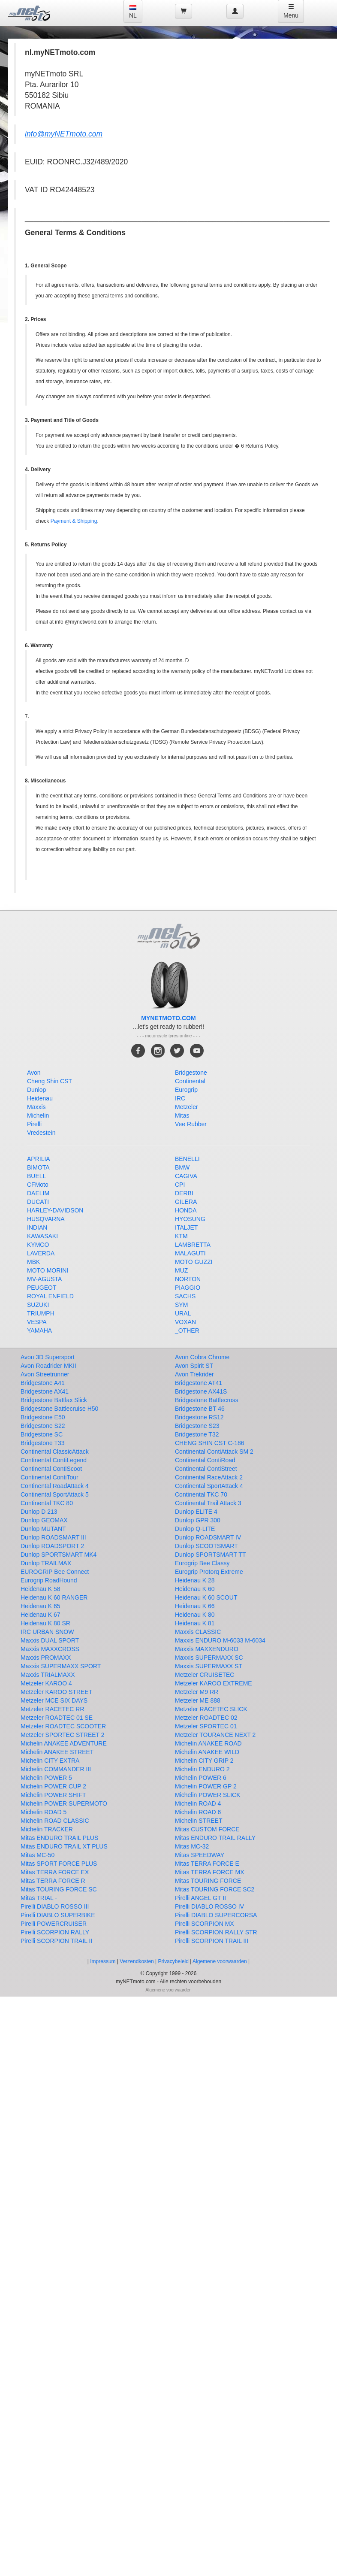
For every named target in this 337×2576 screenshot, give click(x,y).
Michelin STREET (198, 1820)
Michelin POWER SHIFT (53, 1794)
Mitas (182, 1115)
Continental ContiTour (49, 1477)
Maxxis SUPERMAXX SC (209, 1657)
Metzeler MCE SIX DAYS (54, 1700)
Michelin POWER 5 (46, 1777)
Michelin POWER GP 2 (206, 1786)
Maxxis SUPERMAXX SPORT (61, 1666)
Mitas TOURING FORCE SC (59, 1889)
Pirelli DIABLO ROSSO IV (209, 1906)
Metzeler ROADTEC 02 (206, 1717)
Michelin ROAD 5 (43, 1812)
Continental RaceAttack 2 (209, 1477)
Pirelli (34, 1124)
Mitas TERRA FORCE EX (55, 1872)
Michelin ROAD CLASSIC (55, 1820)
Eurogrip (186, 1089)
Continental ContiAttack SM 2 (214, 1451)
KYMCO (38, 1244)
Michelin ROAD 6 (198, 1812)
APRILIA (38, 1158)
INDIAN (37, 1227)
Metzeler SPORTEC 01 (206, 1726)
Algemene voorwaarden (220, 1961)
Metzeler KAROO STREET (56, 1691)
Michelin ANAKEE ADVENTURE (64, 1743)
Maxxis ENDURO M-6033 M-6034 (220, 1640)
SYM (181, 1304)
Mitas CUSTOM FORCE (207, 1829)
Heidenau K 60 (195, 1588)
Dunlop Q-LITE (195, 1528)
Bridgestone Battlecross (206, 1400)
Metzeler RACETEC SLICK (211, 1709)
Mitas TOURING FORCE (208, 1880)
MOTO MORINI (47, 1270)
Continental (190, 1081)
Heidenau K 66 (195, 1606)
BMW (182, 1167)
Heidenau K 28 (195, 1580)
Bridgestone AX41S (201, 1391)
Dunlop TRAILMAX (46, 1563)
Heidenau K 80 (195, 1614)
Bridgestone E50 (43, 1417)
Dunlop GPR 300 (197, 1520)
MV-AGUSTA (44, 1279)
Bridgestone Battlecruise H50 (59, 1408)
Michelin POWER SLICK (207, 1794)
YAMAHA (39, 1330)
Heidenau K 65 (40, 1606)
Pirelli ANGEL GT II (200, 1897)
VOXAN (185, 1321)
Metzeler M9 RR (196, 1691)
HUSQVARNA (46, 1218)
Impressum (102, 1961)
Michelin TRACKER (47, 1829)
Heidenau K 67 (40, 1614)
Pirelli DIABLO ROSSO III (55, 1906)
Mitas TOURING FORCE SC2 (214, 1889)
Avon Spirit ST (194, 1365)
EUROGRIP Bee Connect (55, 1571)
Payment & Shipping (74, 521)
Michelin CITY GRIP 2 (204, 1760)
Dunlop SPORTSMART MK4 (58, 1554)
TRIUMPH (40, 1313)
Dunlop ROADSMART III (53, 1537)
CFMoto (37, 1184)
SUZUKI (38, 1304)
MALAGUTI (190, 1253)
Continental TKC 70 (201, 1494)
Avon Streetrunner (45, 1374)
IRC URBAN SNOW (47, 1631)
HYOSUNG (190, 1218)
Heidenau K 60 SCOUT (206, 1597)
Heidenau (40, 1098)
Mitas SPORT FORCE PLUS (59, 1863)
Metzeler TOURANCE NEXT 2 (215, 1734)
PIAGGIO (187, 1287)
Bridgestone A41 (43, 1382)
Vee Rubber (191, 1124)
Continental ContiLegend (54, 1460)
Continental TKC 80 (47, 1503)
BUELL (36, 1176)
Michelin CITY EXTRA (50, 1760)
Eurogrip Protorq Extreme (209, 1571)
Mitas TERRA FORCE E (207, 1863)
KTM (181, 1236)
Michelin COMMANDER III (56, 1769)
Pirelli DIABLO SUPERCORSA (216, 1915)
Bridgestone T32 (197, 1434)
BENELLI (187, 1158)
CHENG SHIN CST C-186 (209, 1443)
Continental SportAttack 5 (55, 1494)
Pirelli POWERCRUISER (54, 1923)
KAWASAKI (42, 1236)
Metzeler (186, 1106)
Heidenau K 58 (40, 1588)
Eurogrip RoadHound (49, 1580)
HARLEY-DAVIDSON (55, 1210)
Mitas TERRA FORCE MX (209, 1872)
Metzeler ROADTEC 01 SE (57, 1717)
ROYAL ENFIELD (50, 1296)
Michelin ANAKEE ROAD (208, 1743)
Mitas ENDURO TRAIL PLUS (59, 1837)
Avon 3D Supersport (48, 1357)
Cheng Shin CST (49, 1081)
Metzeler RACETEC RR (52, 1709)
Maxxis (36, 1106)
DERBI (184, 1193)
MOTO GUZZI (194, 1261)
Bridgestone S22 (43, 1425)
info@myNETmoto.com (63, 134)
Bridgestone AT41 (198, 1382)
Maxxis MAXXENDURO (206, 1649)
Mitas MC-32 (192, 1846)
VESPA (37, 1321)
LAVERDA (40, 1253)
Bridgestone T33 (42, 1443)
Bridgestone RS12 (199, 1417)
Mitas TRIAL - (39, 1897)
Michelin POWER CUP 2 (53, 1786)
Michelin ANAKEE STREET (57, 1752)
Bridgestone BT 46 (200, 1408)
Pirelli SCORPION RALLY (55, 1932)
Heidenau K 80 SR (45, 1623)
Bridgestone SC (42, 1434)
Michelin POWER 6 (200, 1777)
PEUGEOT (41, 1287)
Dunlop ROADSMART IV (208, 1537)
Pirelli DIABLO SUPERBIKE (58, 1915)
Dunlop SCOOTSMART (206, 1546)
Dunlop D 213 (39, 1511)
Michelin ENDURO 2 (202, 1769)
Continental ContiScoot (51, 1468)
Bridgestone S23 (197, 1425)
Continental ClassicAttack (55, 1451)
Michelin (38, 1115)
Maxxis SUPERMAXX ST (208, 1666)
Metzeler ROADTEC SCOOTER (63, 1726)
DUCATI (38, 1201)
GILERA (186, 1201)
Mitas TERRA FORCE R (53, 1880)
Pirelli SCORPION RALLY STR (216, 1932)
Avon (34, 1072)
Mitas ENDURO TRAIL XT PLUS (64, 1846)
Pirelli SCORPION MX (204, 1923)
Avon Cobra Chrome (202, 1357)
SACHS (185, 1296)
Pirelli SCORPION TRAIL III (211, 1940)
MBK (33, 1261)
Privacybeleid (173, 1961)
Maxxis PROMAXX (46, 1657)
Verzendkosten (136, 1961)
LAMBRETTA (193, 1244)
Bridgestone (191, 1072)
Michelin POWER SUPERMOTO (64, 1803)
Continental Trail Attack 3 (208, 1503)
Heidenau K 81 (195, 1623)
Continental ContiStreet (206, 1468)
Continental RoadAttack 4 (55, 1485)
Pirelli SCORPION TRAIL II (56, 1940)
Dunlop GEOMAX (44, 1520)
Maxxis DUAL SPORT (50, 1640)
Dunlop (36, 1089)
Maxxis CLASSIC (198, 1631)
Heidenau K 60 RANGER (54, 1597)
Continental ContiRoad (205, 1460)
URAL (183, 1313)
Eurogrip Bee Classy (202, 1563)
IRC (180, 1098)
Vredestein (41, 1132)
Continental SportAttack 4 (209, 1485)
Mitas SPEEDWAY (199, 1855)
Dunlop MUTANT (43, 1528)
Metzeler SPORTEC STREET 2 (63, 1734)
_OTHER (187, 1330)
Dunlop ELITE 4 (196, 1511)
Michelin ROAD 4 (198, 1803)
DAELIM (38, 1193)
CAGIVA (186, 1176)
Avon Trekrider (194, 1374)
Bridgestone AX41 (45, 1391)
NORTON (188, 1279)
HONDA (186, 1210)
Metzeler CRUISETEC (204, 1674)
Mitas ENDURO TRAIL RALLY (215, 1837)
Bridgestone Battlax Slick (54, 1400)
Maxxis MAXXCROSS (50, 1649)
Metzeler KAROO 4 (46, 1683)
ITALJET (186, 1227)
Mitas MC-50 (37, 1855)
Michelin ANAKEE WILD (207, 1752)
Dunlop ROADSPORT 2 (52, 1546)
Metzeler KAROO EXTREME (213, 1683)
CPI (180, 1184)
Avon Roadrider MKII (48, 1365)
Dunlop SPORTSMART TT (210, 1554)
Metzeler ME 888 (197, 1700)
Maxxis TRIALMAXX (48, 1674)
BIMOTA (38, 1167)
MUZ (181, 1270)
